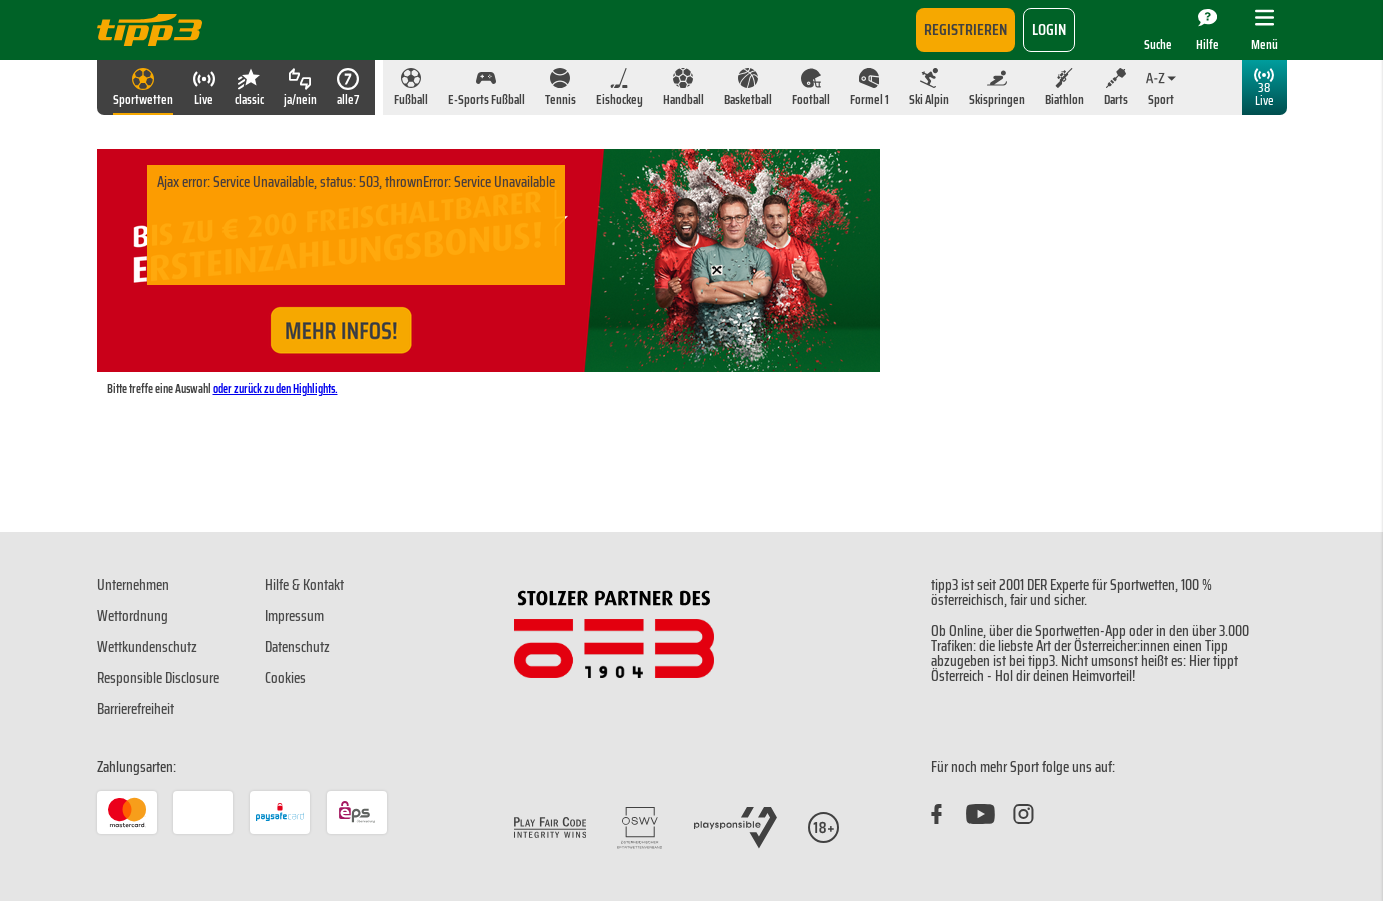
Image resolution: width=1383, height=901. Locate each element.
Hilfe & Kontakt (304, 585)
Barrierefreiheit (135, 709)
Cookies (285, 678)
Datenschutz (297, 647)
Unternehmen (133, 585)
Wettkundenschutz (147, 647)
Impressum (294, 616)
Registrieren (965, 29)
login (1049, 29)
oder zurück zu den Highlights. (275, 388)
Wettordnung (132, 616)
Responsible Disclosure (158, 678)
